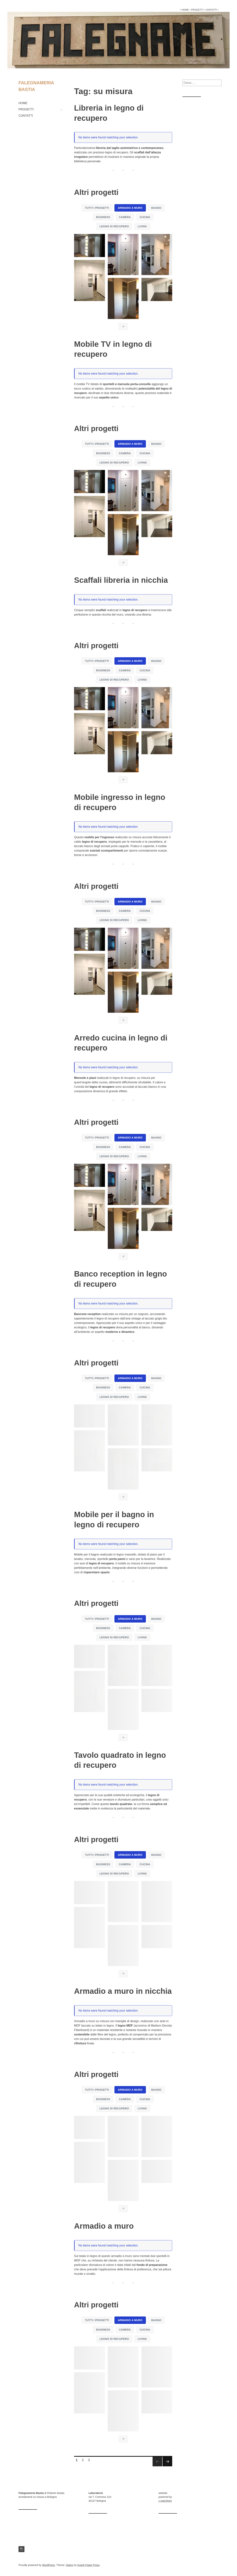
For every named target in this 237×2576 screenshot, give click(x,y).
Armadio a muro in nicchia (123, 1991)
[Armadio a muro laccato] (123, 298)
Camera (125, 217)
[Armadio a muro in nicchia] (123, 254)
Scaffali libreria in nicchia (121, 580)
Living (142, 226)
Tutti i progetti (97, 207)
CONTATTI (26, 115)
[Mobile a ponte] (89, 245)
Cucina (145, 217)
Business (103, 217)
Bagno (156, 207)
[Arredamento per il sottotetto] (156, 289)
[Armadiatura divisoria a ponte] (89, 280)
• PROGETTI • (197, 9)
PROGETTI (26, 109)
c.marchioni (165, 2500)
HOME (23, 103)
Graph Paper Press (88, 2565)
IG (21, 2549)
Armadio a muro (130, 207)
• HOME (184, 9)
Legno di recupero (114, 226)
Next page (167, 2461)
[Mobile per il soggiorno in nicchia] (156, 254)
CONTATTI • (212, 9)
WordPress (48, 2565)
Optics (69, 2565)
